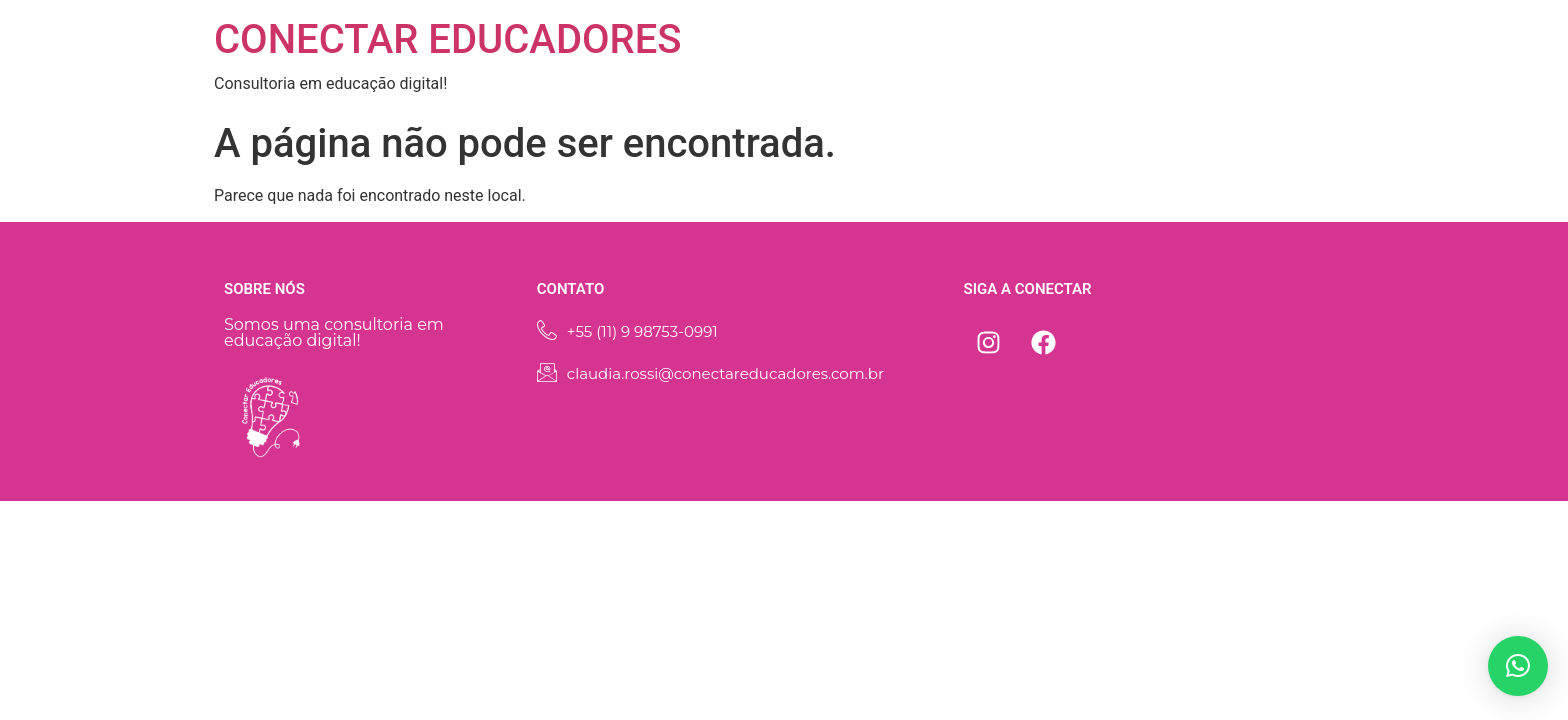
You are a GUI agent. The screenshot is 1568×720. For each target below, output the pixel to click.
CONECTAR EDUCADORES (448, 39)
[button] (1518, 666)
